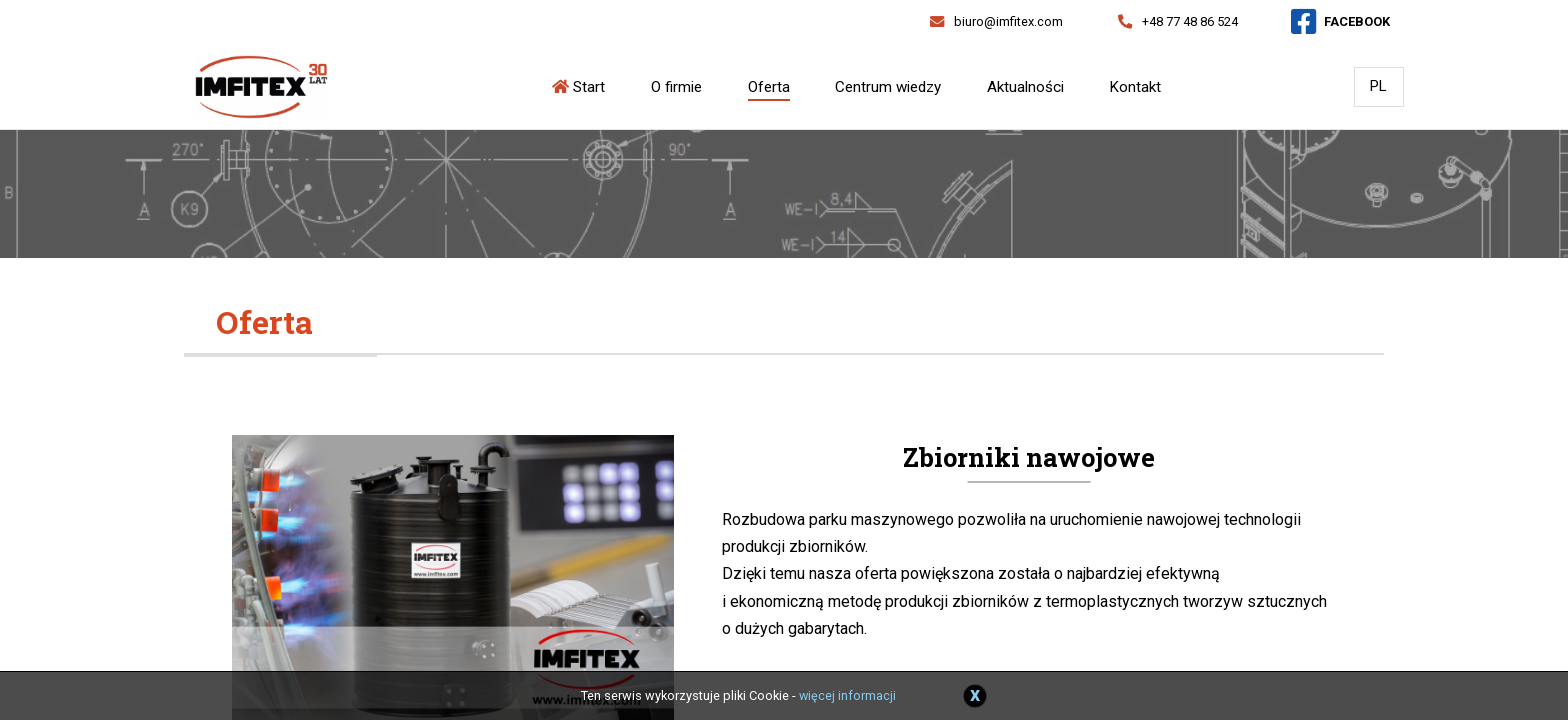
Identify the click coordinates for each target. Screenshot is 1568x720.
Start (580, 87)
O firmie (677, 87)
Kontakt (1136, 87)
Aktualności (1025, 87)
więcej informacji (848, 695)
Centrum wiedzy (889, 87)
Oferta (769, 87)
